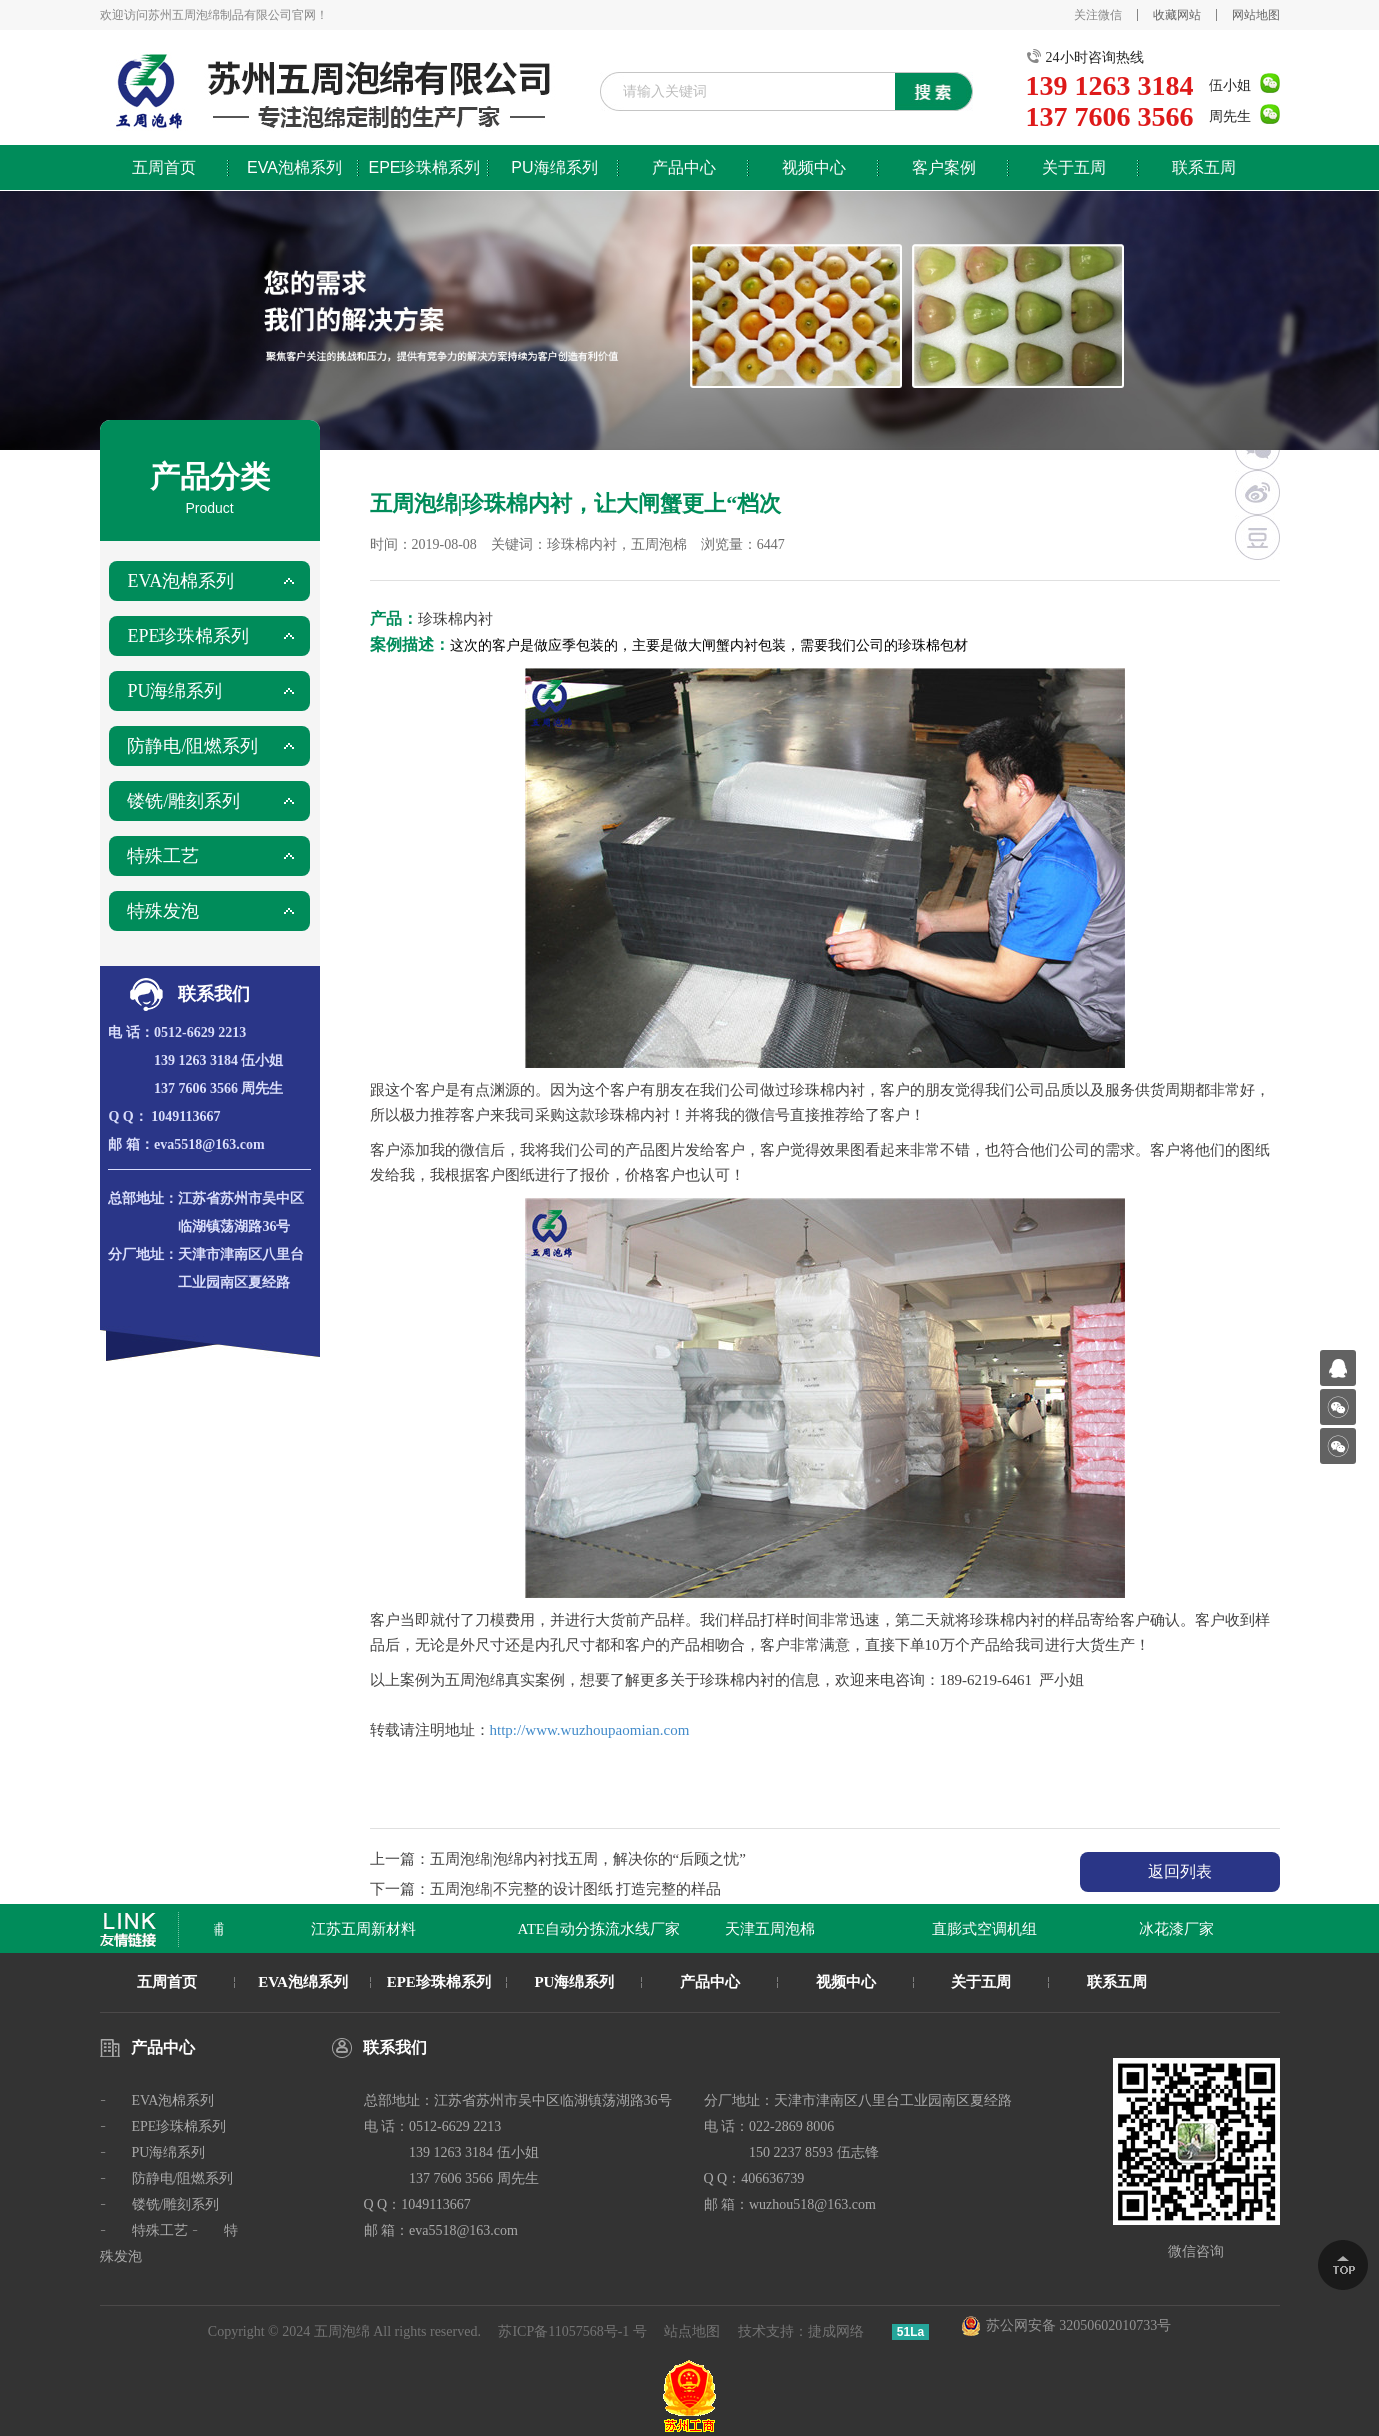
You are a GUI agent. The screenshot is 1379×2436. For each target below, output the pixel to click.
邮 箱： (131, 1144)
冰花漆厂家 (1179, 1929)
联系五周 (1204, 167)
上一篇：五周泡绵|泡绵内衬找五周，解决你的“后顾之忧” (558, 1859)
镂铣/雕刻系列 (183, 801)
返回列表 (1180, 1871)
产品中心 (684, 167)
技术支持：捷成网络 (801, 2331)
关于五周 (1074, 167)
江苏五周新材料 (366, 1929)
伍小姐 (1230, 85)
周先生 (1230, 116)
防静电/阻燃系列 (192, 746)
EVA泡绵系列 (303, 1982)
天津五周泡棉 (773, 1929)
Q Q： (127, 1116)
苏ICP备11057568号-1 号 (572, 2331)
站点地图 (692, 2331)
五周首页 (164, 167)
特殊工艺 (163, 856)
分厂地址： (143, 1254)
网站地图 (1256, 15)
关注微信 (1098, 15)
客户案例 (944, 167)
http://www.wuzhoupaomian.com (590, 1730)
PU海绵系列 (554, 167)
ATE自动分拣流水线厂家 (602, 1929)
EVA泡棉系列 (294, 167)
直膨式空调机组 (987, 1929)
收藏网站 (1177, 15)
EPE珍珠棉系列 (424, 167)
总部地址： (143, 1198)
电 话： (131, 1032)
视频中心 (814, 167)
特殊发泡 (163, 911)
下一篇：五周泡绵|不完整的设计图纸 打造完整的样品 (546, 1889)
